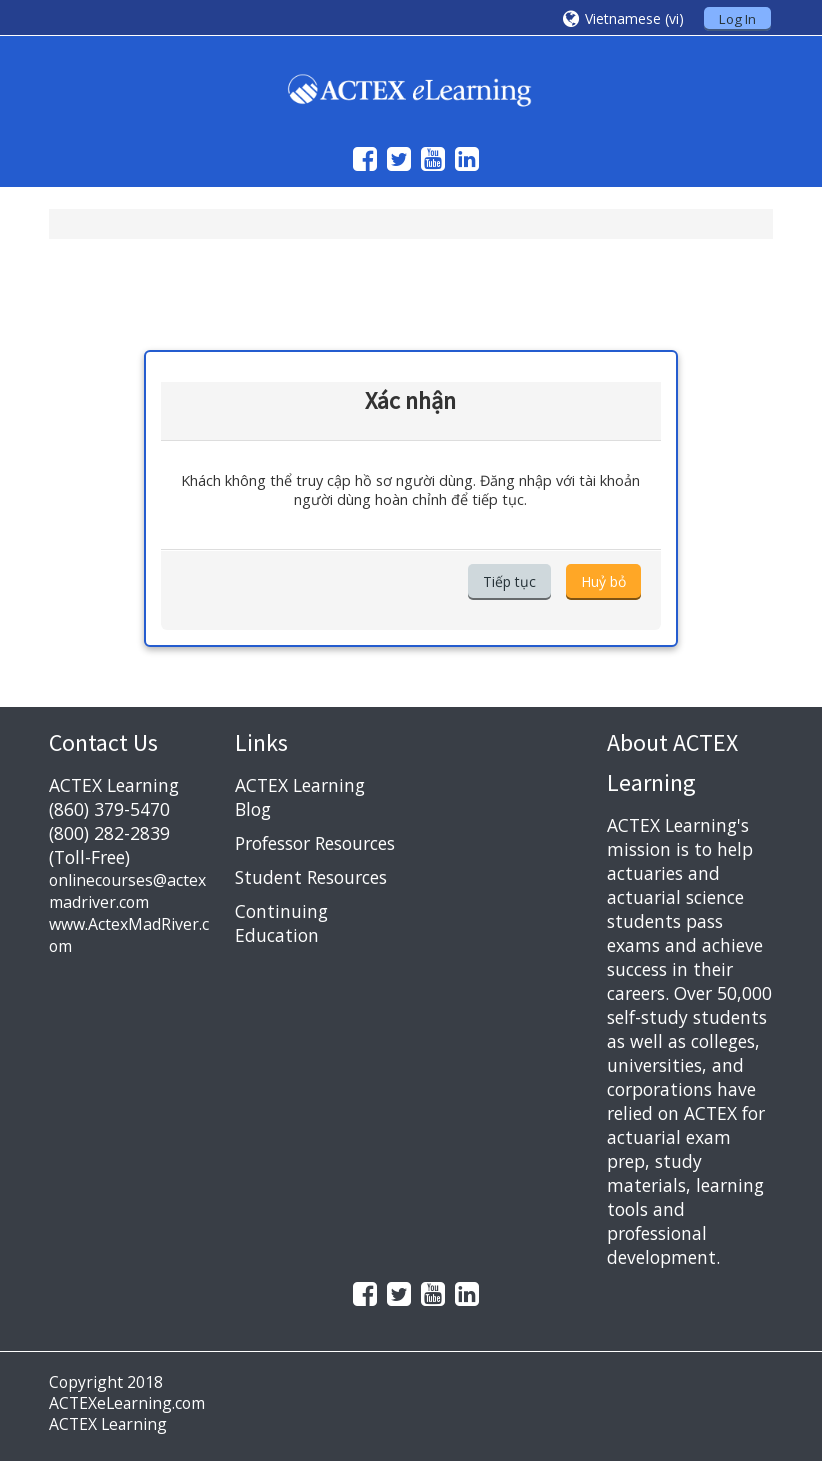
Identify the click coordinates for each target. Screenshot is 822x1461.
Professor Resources (315, 843)
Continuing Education (281, 923)
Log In (737, 19)
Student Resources (311, 877)
